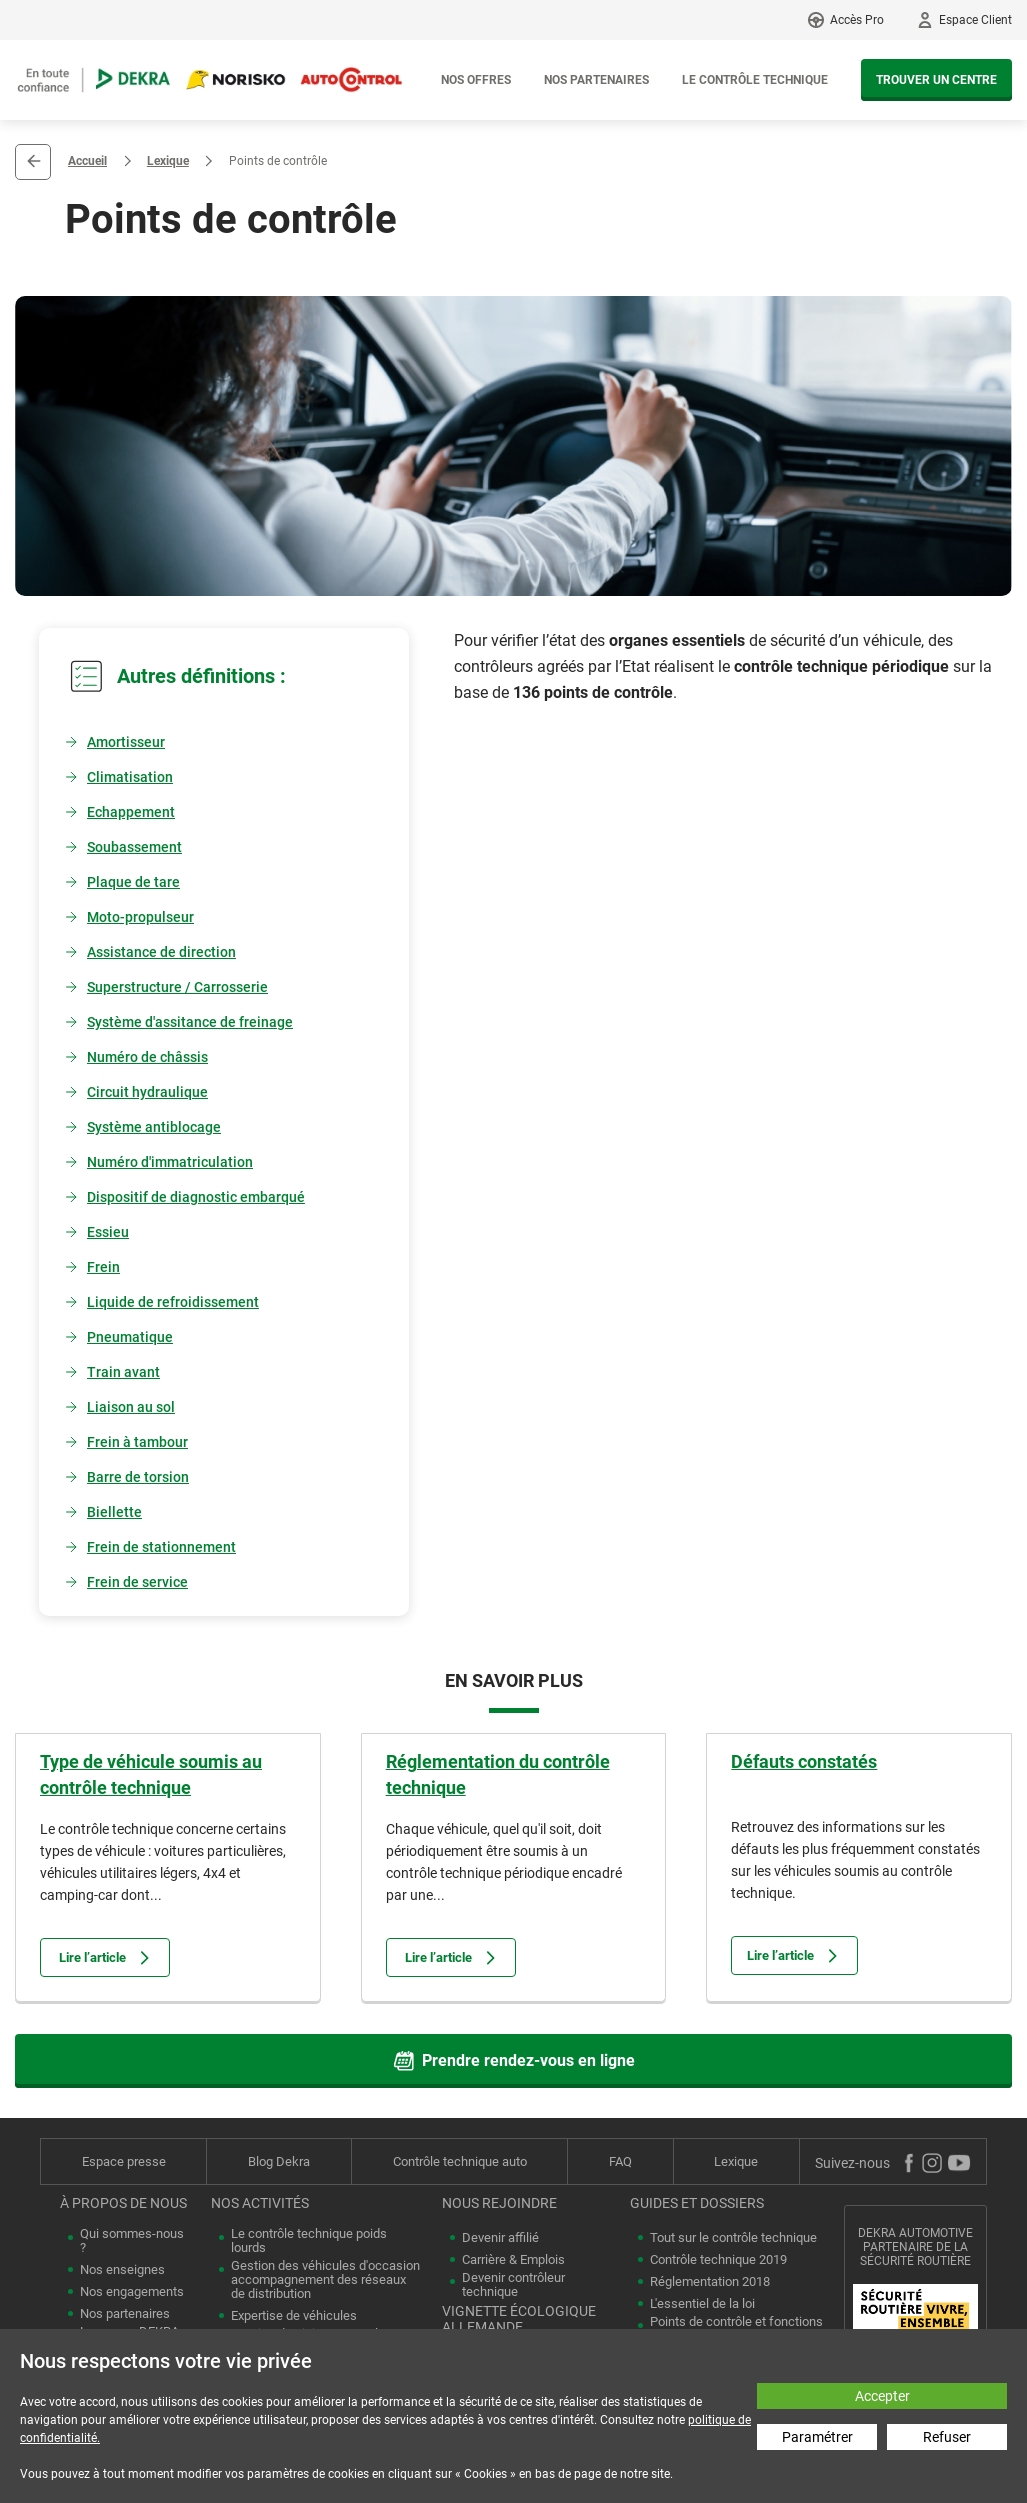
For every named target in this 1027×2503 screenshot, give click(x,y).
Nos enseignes (122, 2270)
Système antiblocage (154, 1127)
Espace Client (975, 20)
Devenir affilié (500, 2238)
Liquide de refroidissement (173, 1302)
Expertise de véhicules (294, 2316)
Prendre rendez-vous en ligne (514, 2061)
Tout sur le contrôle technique (733, 2238)
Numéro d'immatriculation (170, 1162)
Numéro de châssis (147, 1057)
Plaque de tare (133, 882)
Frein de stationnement (161, 1547)
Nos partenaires (596, 80)
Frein (103, 1267)
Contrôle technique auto (460, 2161)
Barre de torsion (138, 1477)
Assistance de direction (161, 952)
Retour (33, 162)
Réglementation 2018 (710, 2282)
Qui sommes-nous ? (132, 2241)
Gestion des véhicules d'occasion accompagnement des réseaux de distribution (325, 2280)
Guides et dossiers (697, 2203)
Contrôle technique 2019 (718, 2260)
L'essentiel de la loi (702, 2304)
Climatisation (130, 777)
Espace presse (124, 2161)
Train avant (123, 1372)
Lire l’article (105, 1957)
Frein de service (137, 1582)
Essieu (108, 1232)
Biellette (114, 1512)
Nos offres (476, 80)
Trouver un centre (936, 80)
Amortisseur (126, 742)
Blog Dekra (279, 2161)
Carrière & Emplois (513, 2260)
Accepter (882, 2396)
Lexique (168, 161)
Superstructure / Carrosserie (177, 987)
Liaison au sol (131, 1407)
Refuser (947, 2437)
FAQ (620, 2161)
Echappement (131, 812)
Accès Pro (857, 20)
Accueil (87, 161)
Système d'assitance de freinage (190, 1022)
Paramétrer (817, 2437)
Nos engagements (132, 2292)
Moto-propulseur (140, 917)
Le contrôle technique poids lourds (309, 2241)
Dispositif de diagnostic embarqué (196, 1197)
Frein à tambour (137, 1442)
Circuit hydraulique (147, 1092)
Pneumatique (130, 1337)
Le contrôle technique (755, 80)
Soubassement (134, 847)
